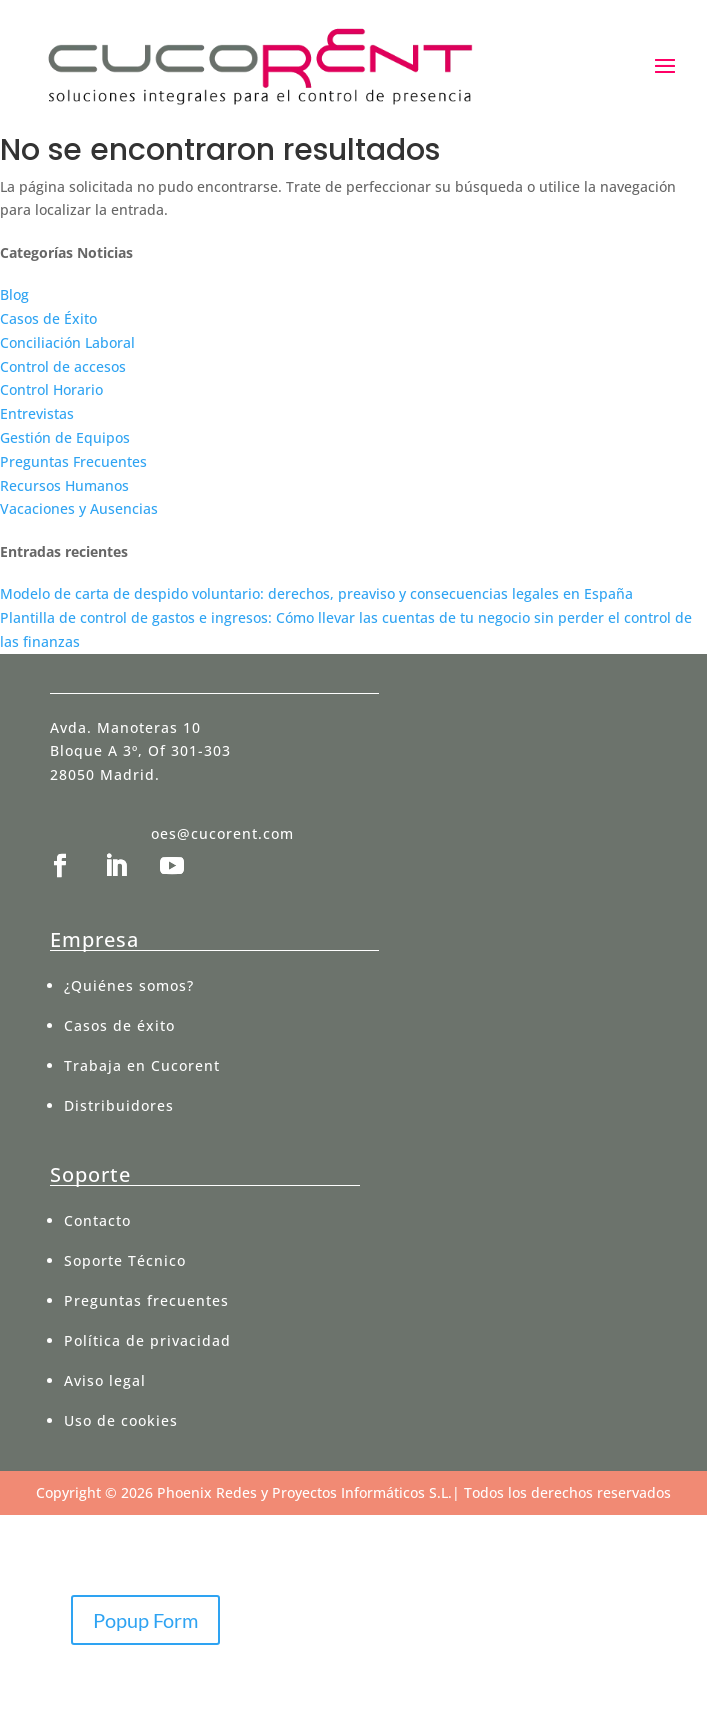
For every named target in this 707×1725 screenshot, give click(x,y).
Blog (14, 294)
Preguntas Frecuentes (73, 461)
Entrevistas (37, 413)
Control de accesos (63, 366)
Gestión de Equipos (65, 437)
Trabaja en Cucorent (142, 1065)
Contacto (97, 1220)
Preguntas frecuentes (146, 1300)
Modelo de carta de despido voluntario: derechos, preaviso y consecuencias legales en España (316, 593)
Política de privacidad (147, 1340)
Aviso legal (105, 1380)
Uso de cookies (121, 1420)
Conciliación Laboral (67, 342)
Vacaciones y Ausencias (79, 508)
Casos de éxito (119, 1025)
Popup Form (145, 1620)
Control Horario (51, 389)
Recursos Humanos (64, 485)
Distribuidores (119, 1105)
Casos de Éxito (48, 318)
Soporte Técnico (125, 1260)
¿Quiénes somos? (129, 985)
